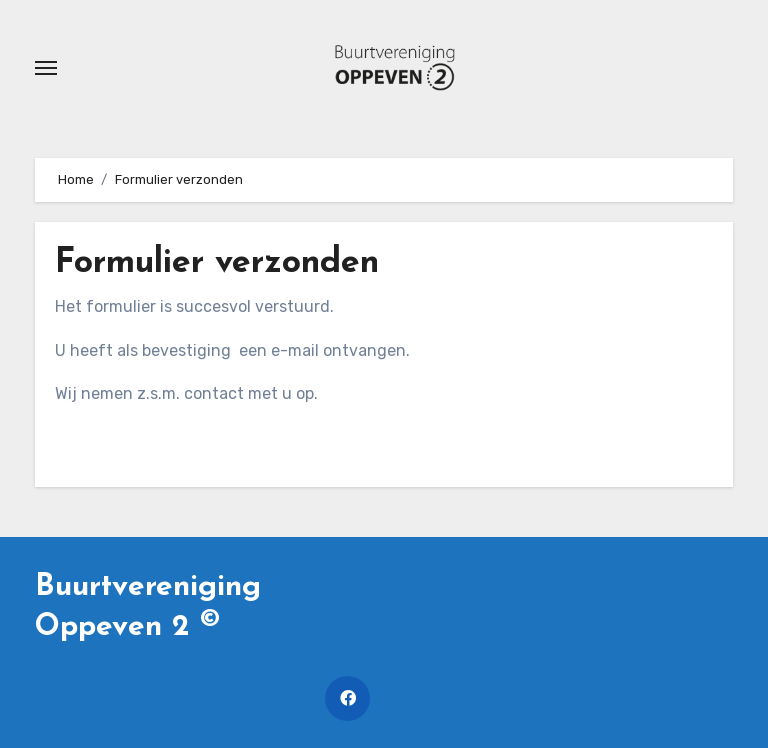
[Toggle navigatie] (46, 68)
